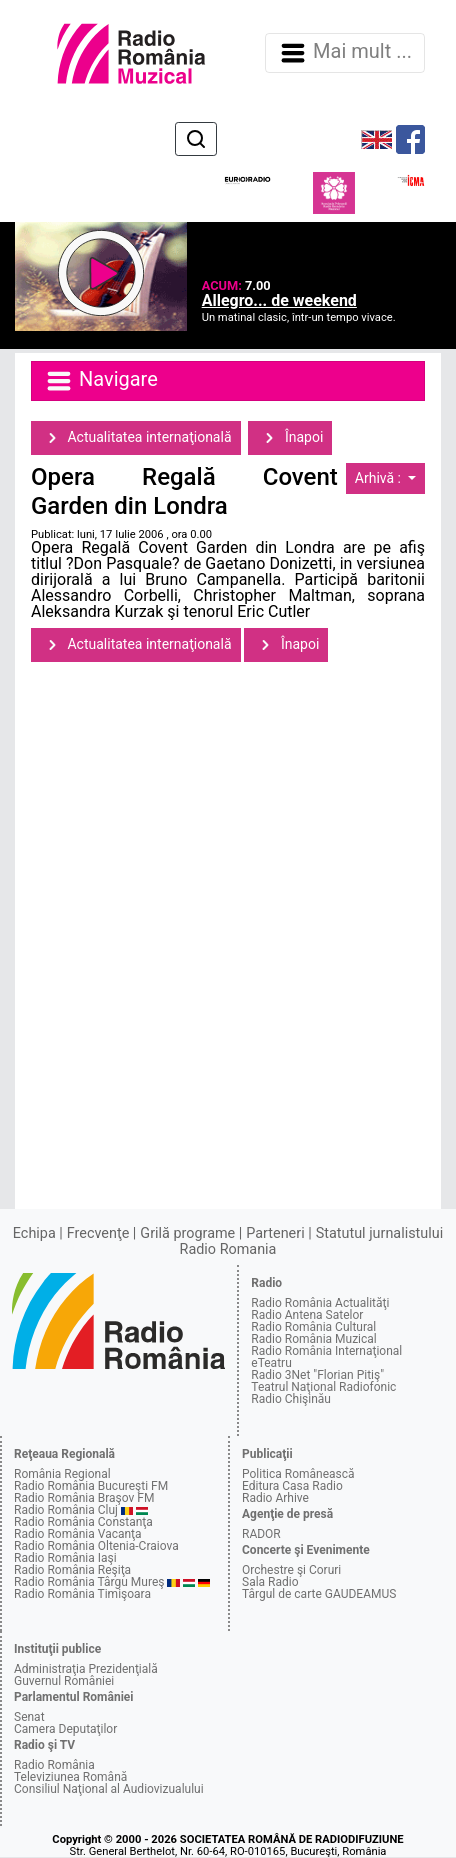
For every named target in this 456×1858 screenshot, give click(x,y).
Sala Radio (270, 1582)
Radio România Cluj (66, 1510)
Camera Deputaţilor (65, 1729)
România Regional (62, 1474)
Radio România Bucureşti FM (91, 1486)
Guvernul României (64, 1681)
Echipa (34, 1233)
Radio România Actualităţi (320, 1303)
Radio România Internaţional (326, 1351)
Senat (29, 1717)
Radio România (54, 1765)
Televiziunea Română (70, 1777)
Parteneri (275, 1233)
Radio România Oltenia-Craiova (96, 1546)
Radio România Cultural (313, 1327)
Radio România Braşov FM (84, 1498)
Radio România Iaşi (65, 1558)
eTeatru (271, 1363)
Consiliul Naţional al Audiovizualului (109, 1789)
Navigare (101, 381)
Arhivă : (380, 478)
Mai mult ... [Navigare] (345, 53)
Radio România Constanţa (83, 1522)
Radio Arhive (275, 1498)
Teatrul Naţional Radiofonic (323, 1387)
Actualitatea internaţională (136, 438)
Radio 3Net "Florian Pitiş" (317, 1375)
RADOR (261, 1534)
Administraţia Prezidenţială (86, 1669)
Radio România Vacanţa (78, 1534)
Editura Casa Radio (292, 1486)
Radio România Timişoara (82, 1594)
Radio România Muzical (313, 1339)
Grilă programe (187, 1233)
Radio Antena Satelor (307, 1315)
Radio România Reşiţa (72, 1570)
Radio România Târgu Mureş (89, 1582)
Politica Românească (298, 1474)
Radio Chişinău (291, 1399)
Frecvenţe (98, 1233)
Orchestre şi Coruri (291, 1570)
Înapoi (290, 438)
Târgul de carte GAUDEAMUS (319, 1594)
